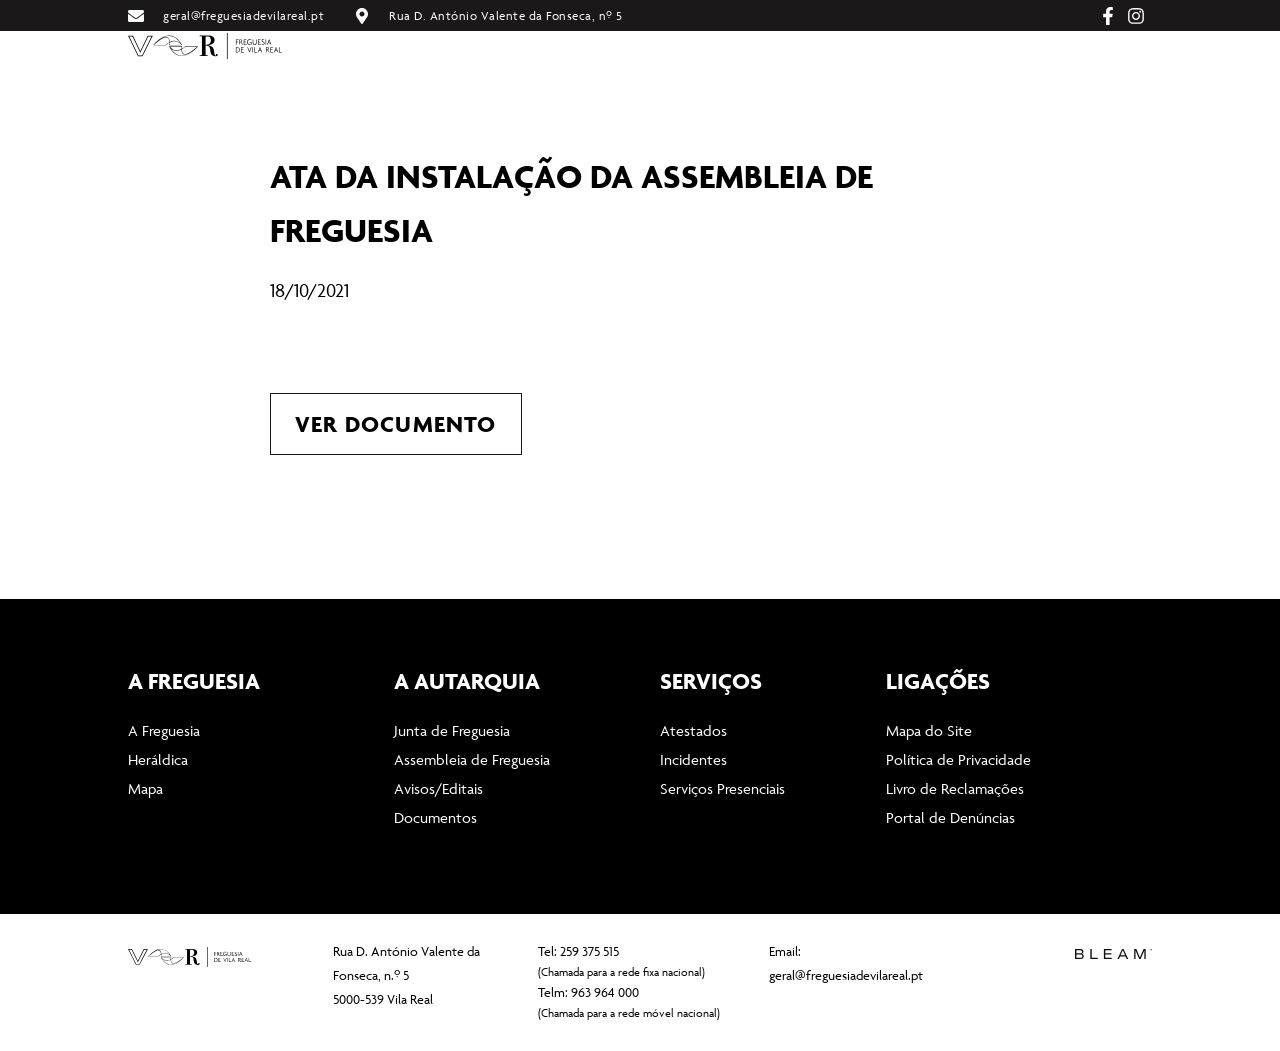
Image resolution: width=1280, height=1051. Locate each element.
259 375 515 (589, 951)
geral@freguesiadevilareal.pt (846, 975)
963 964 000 (605, 992)
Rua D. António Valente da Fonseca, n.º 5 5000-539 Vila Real (406, 975)
